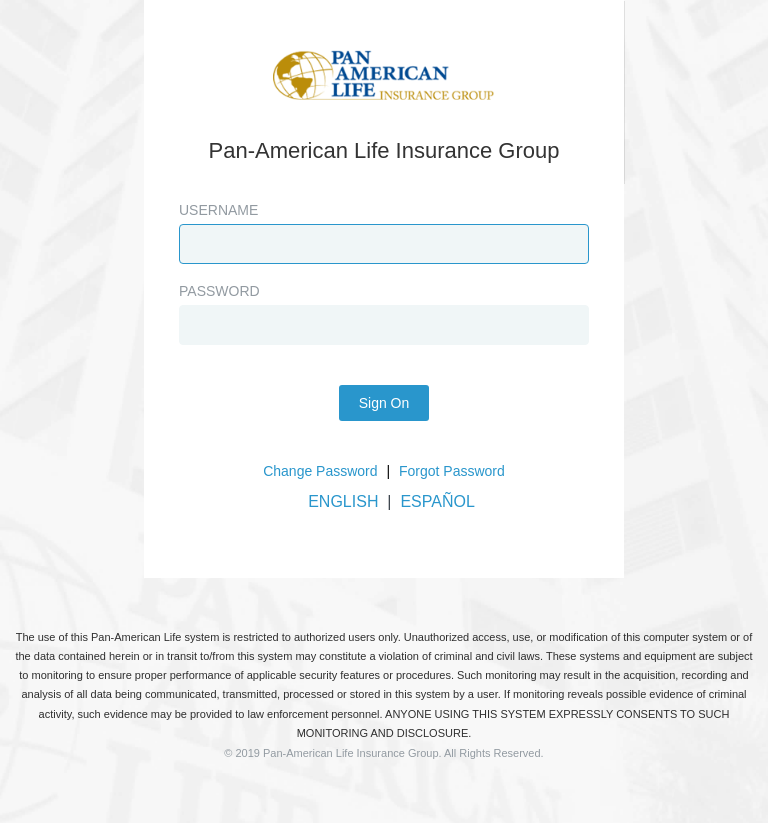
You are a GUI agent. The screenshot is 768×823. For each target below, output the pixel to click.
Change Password (320, 471)
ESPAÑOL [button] (437, 501)
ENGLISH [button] (343, 501)
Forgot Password (452, 471)
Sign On (384, 403)
